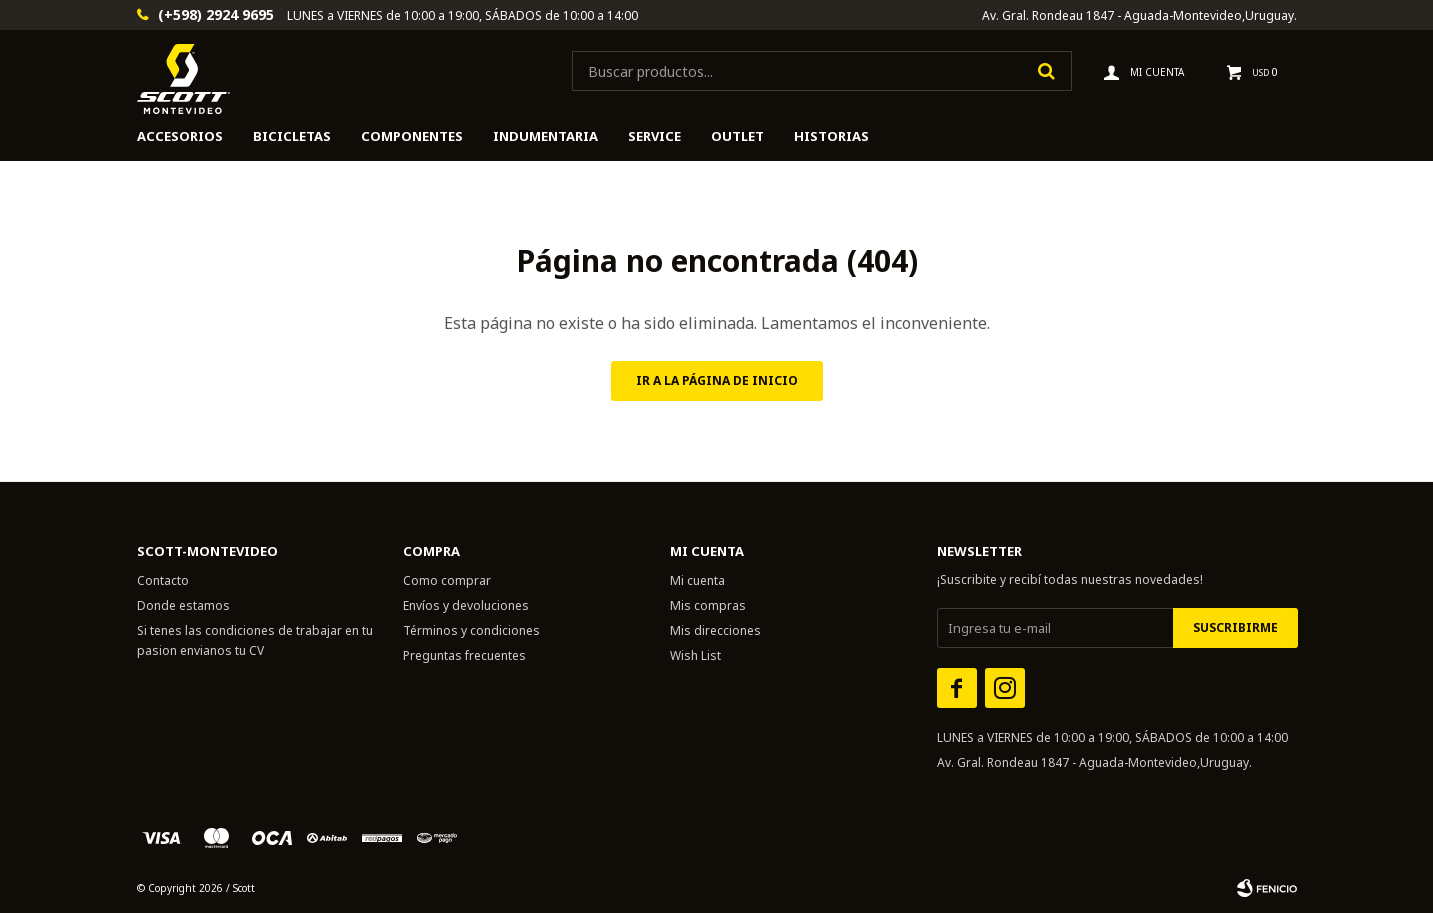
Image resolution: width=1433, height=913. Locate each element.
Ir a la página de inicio (717, 380)
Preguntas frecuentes (464, 655)
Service (654, 136)
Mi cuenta (697, 580)
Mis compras (708, 605)
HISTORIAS (831, 136)
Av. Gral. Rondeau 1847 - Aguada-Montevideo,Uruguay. (1139, 15)
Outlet (737, 136)
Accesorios (180, 136)
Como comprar (447, 580)
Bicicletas (292, 136)
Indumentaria (545, 136)
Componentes (412, 136)
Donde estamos (183, 605)
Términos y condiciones (471, 630)
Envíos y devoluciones (466, 605)
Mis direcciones (715, 630)
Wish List (695, 655)
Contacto (163, 580)
